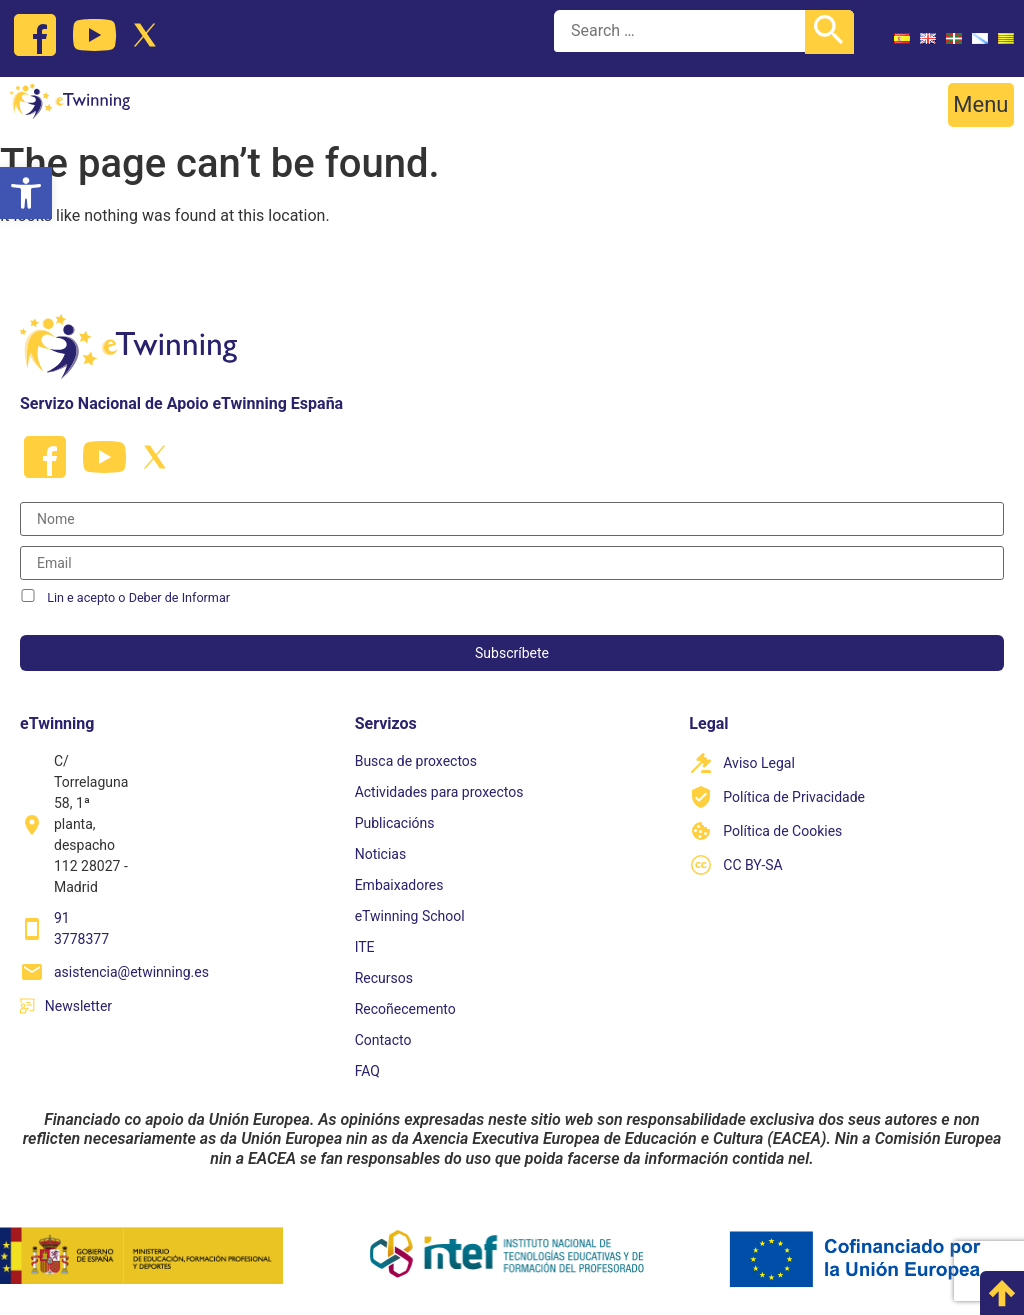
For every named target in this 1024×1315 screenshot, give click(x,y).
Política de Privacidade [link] (794, 797)
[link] (26, 193)
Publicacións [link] (395, 823)
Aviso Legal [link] (759, 763)
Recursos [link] (384, 978)
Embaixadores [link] (399, 885)
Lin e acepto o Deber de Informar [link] (138, 597)
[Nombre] (512, 519)
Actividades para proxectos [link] (439, 792)
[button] (981, 105)
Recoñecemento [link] (405, 1009)
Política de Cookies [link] (782, 831)
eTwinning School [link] (410, 916)
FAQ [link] (367, 1071)
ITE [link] (365, 947)
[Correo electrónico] (512, 563)
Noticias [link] (381, 854)
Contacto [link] (383, 1040)
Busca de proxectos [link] (416, 761)
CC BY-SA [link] (752, 865)
